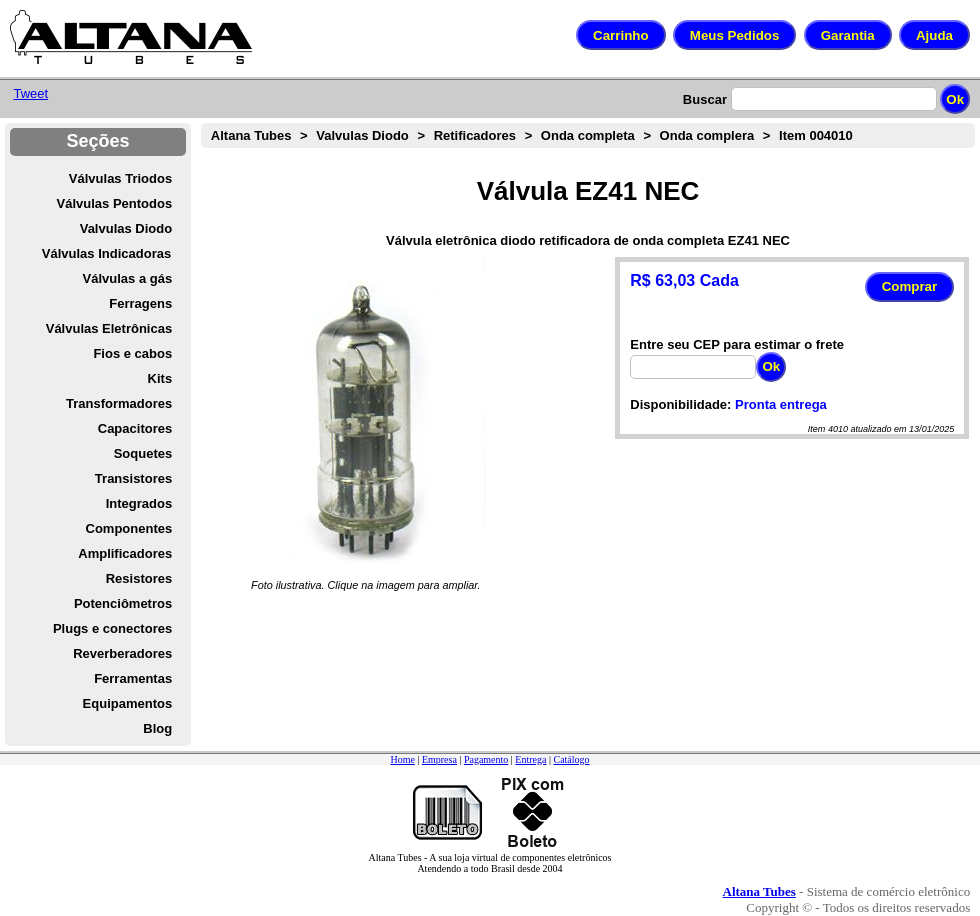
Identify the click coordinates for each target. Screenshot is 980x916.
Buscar (705, 99)
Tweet (30, 93)
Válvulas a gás (128, 278)
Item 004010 (816, 135)
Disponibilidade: (680, 404)
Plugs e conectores (112, 628)
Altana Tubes (251, 135)
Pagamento (486, 759)
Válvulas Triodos (120, 178)
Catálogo (571, 759)
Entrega (530, 759)
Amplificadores (125, 553)
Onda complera (707, 135)
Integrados (139, 503)
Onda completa (588, 135)
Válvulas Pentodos (115, 203)
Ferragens (140, 303)
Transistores (133, 478)
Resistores (139, 578)
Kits (160, 378)
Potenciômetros (123, 603)
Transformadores (119, 403)
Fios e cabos (132, 353)
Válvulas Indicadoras (106, 253)
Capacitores (135, 428)
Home (402, 759)
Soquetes (143, 453)
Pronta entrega (781, 404)
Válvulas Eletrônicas (109, 328)
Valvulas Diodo (126, 228)
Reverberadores (122, 653)
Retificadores (475, 135)
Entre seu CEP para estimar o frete (737, 344)
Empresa (439, 759)
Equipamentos (128, 703)
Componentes (129, 528)
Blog (157, 728)
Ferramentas (133, 678)
